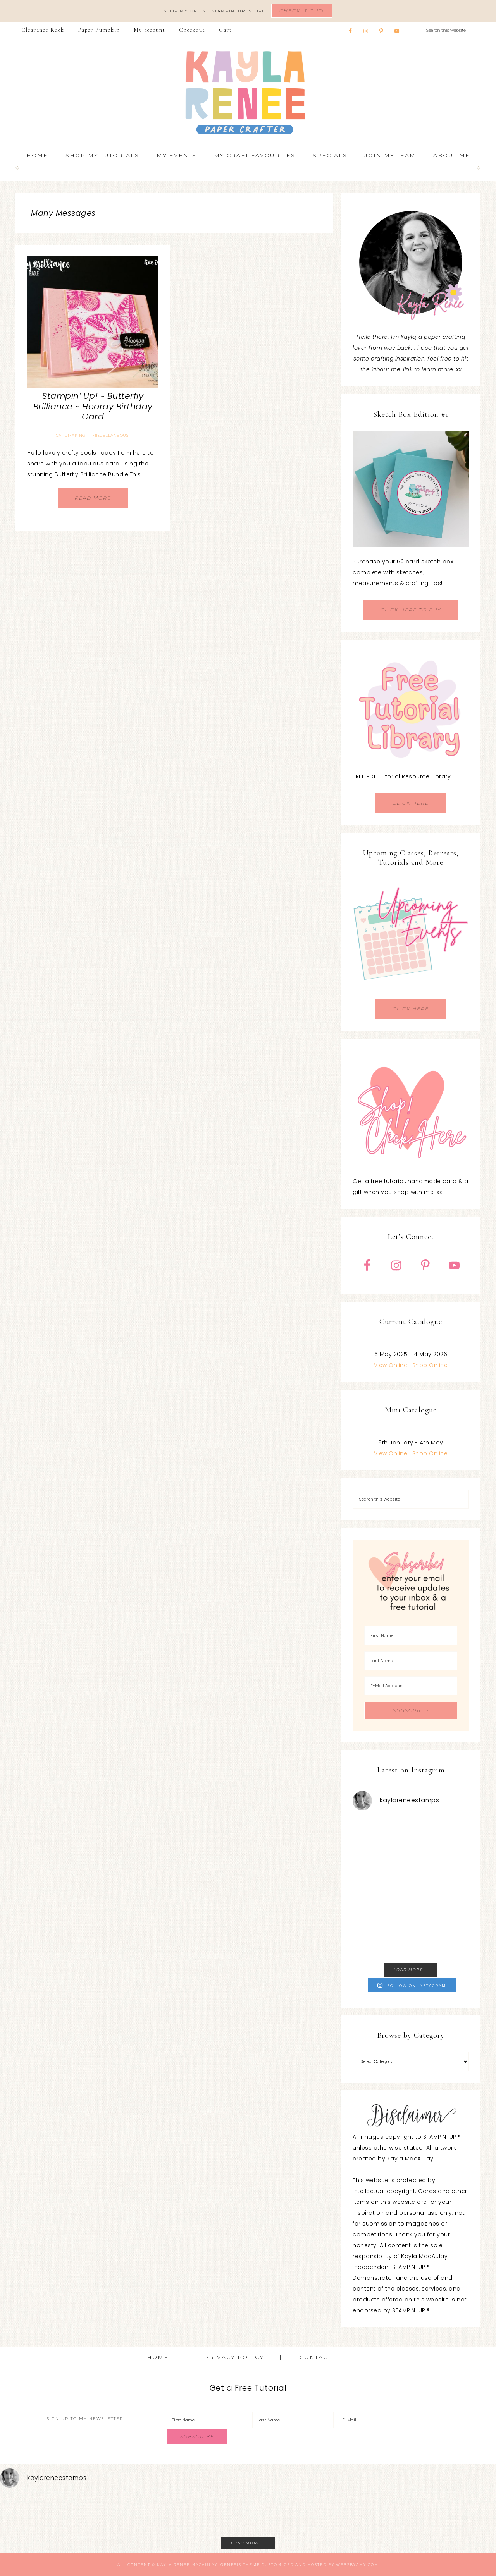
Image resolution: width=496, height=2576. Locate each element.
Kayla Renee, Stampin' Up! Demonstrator (248, 92)
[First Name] (410, 1635)
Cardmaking (71, 435)
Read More (93, 498)
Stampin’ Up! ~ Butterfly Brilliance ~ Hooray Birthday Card (93, 406)
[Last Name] (410, 1660)
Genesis (230, 2564)
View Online (391, 1365)
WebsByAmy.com (357, 2564)
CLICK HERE (411, 803)
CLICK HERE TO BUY (411, 610)
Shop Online (430, 1365)
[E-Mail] (378, 2420)
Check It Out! (301, 11)
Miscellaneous (110, 435)
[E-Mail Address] (410, 1685)
